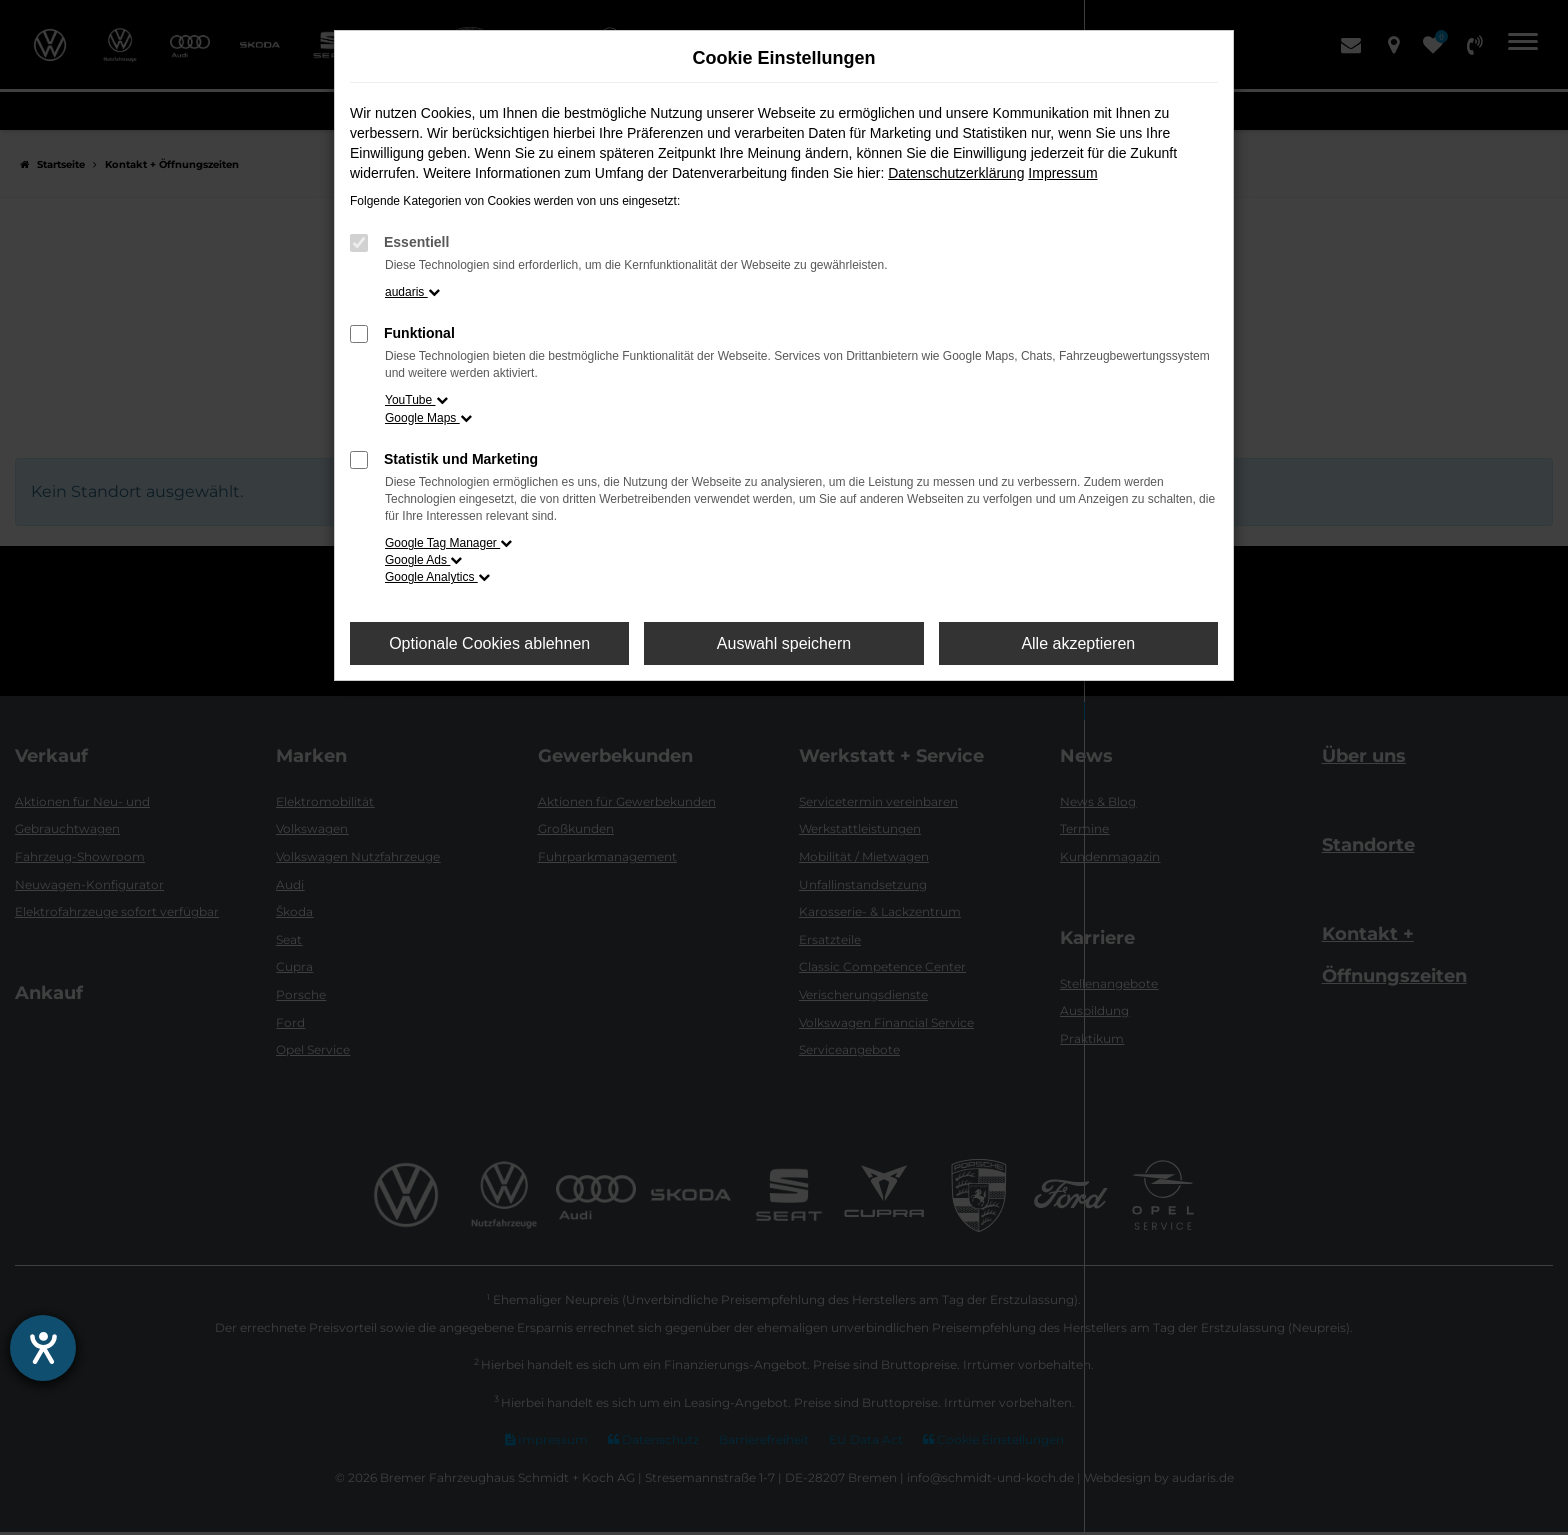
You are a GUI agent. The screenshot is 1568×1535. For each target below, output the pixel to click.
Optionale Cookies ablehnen (489, 643)
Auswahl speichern (784, 643)
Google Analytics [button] (437, 577)
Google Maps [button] (428, 418)
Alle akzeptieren (1078, 643)
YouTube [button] (416, 400)
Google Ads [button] (423, 560)
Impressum (1062, 173)
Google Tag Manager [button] (448, 543)
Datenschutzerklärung (956, 173)
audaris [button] (412, 292)
